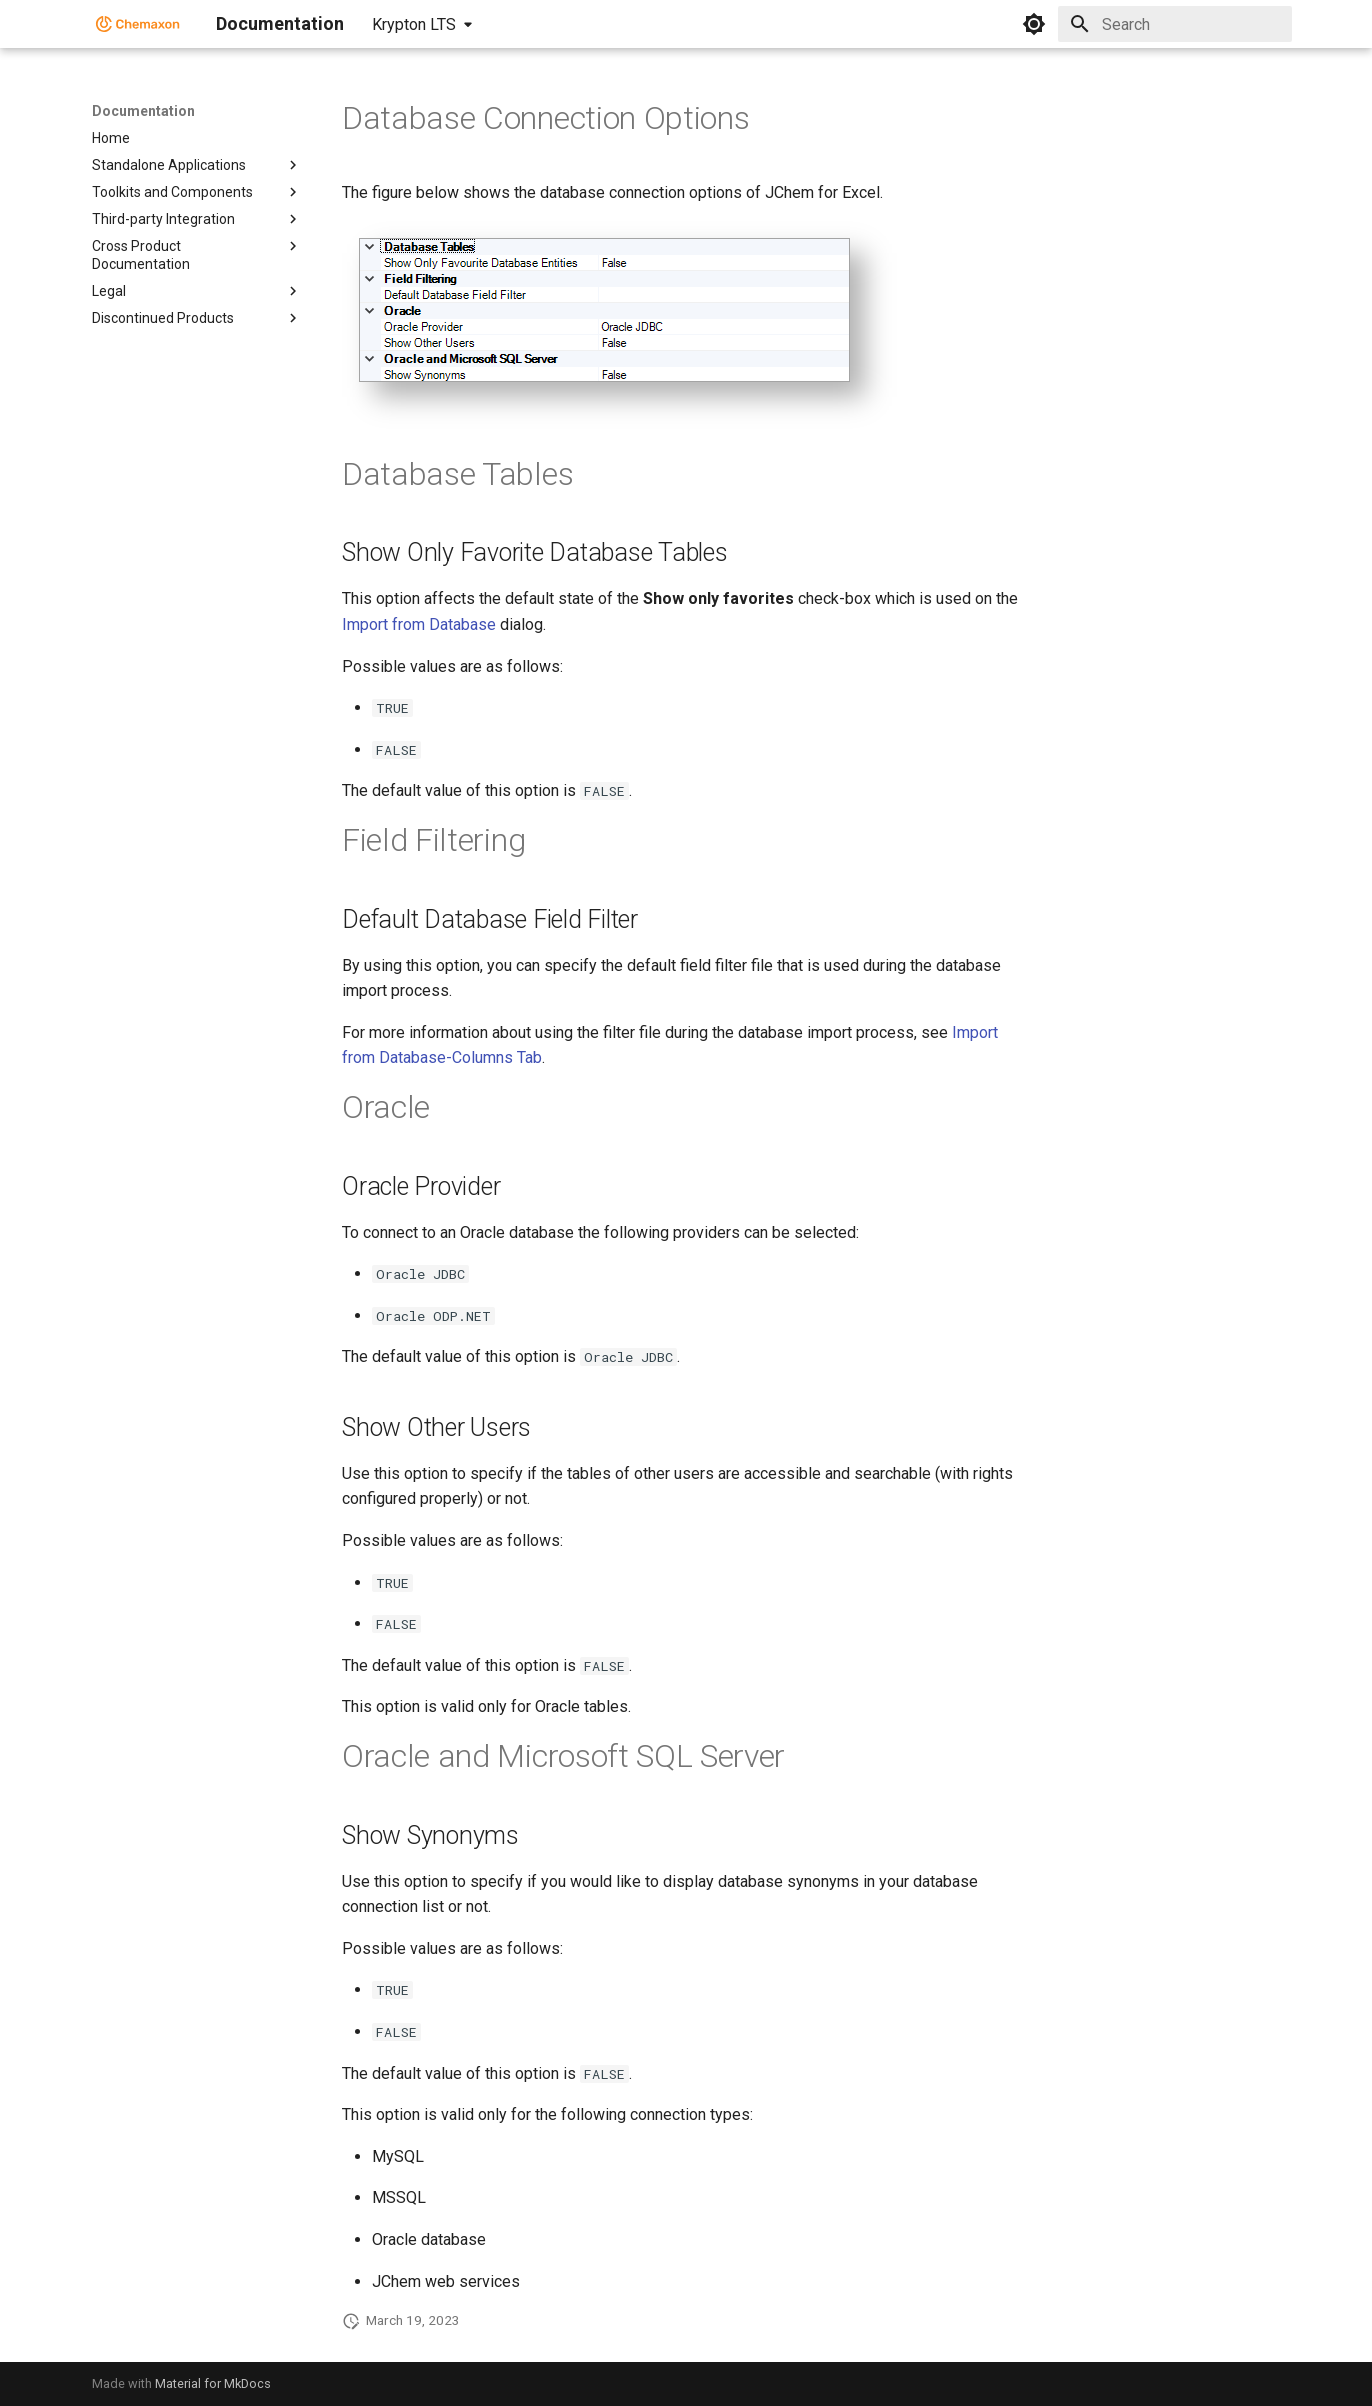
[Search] (1175, 24)
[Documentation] (138, 24)
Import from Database (419, 624)
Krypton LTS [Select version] (414, 24)
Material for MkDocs (213, 2383)
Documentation (143, 111)
